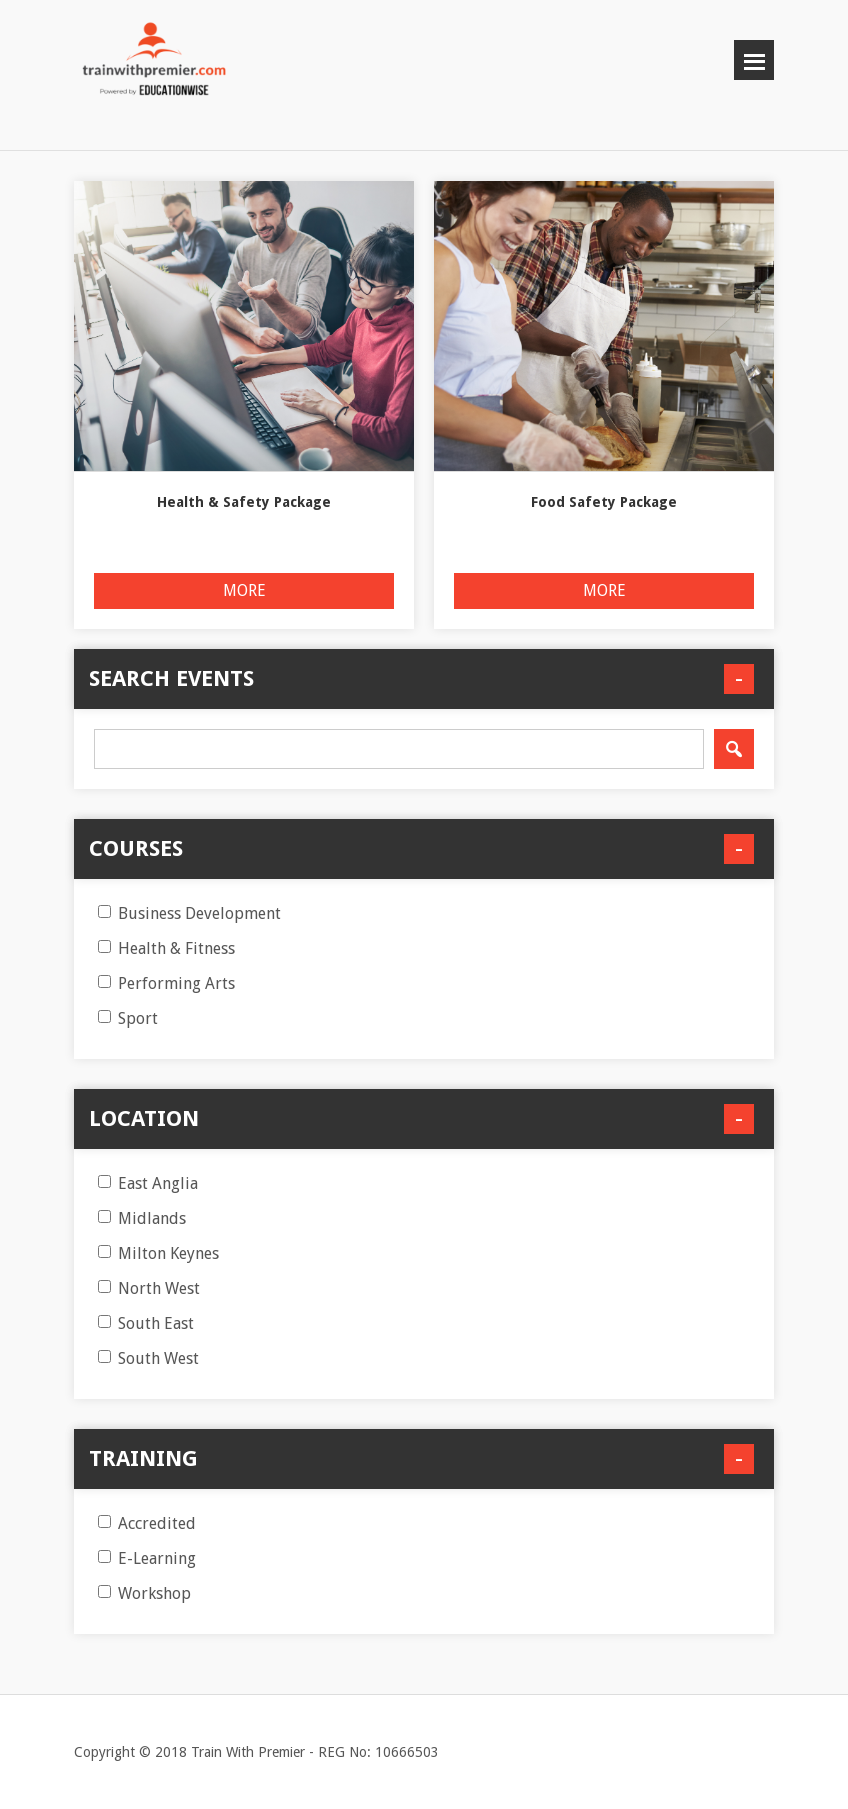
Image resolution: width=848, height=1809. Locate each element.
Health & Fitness (166, 948)
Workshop (144, 1593)
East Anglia (148, 1183)
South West (148, 1358)
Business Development (189, 913)
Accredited (147, 1523)
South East (146, 1323)
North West (149, 1288)
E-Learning (147, 1558)
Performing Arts (166, 983)
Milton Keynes (158, 1253)
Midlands (142, 1218)
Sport (128, 1018)
